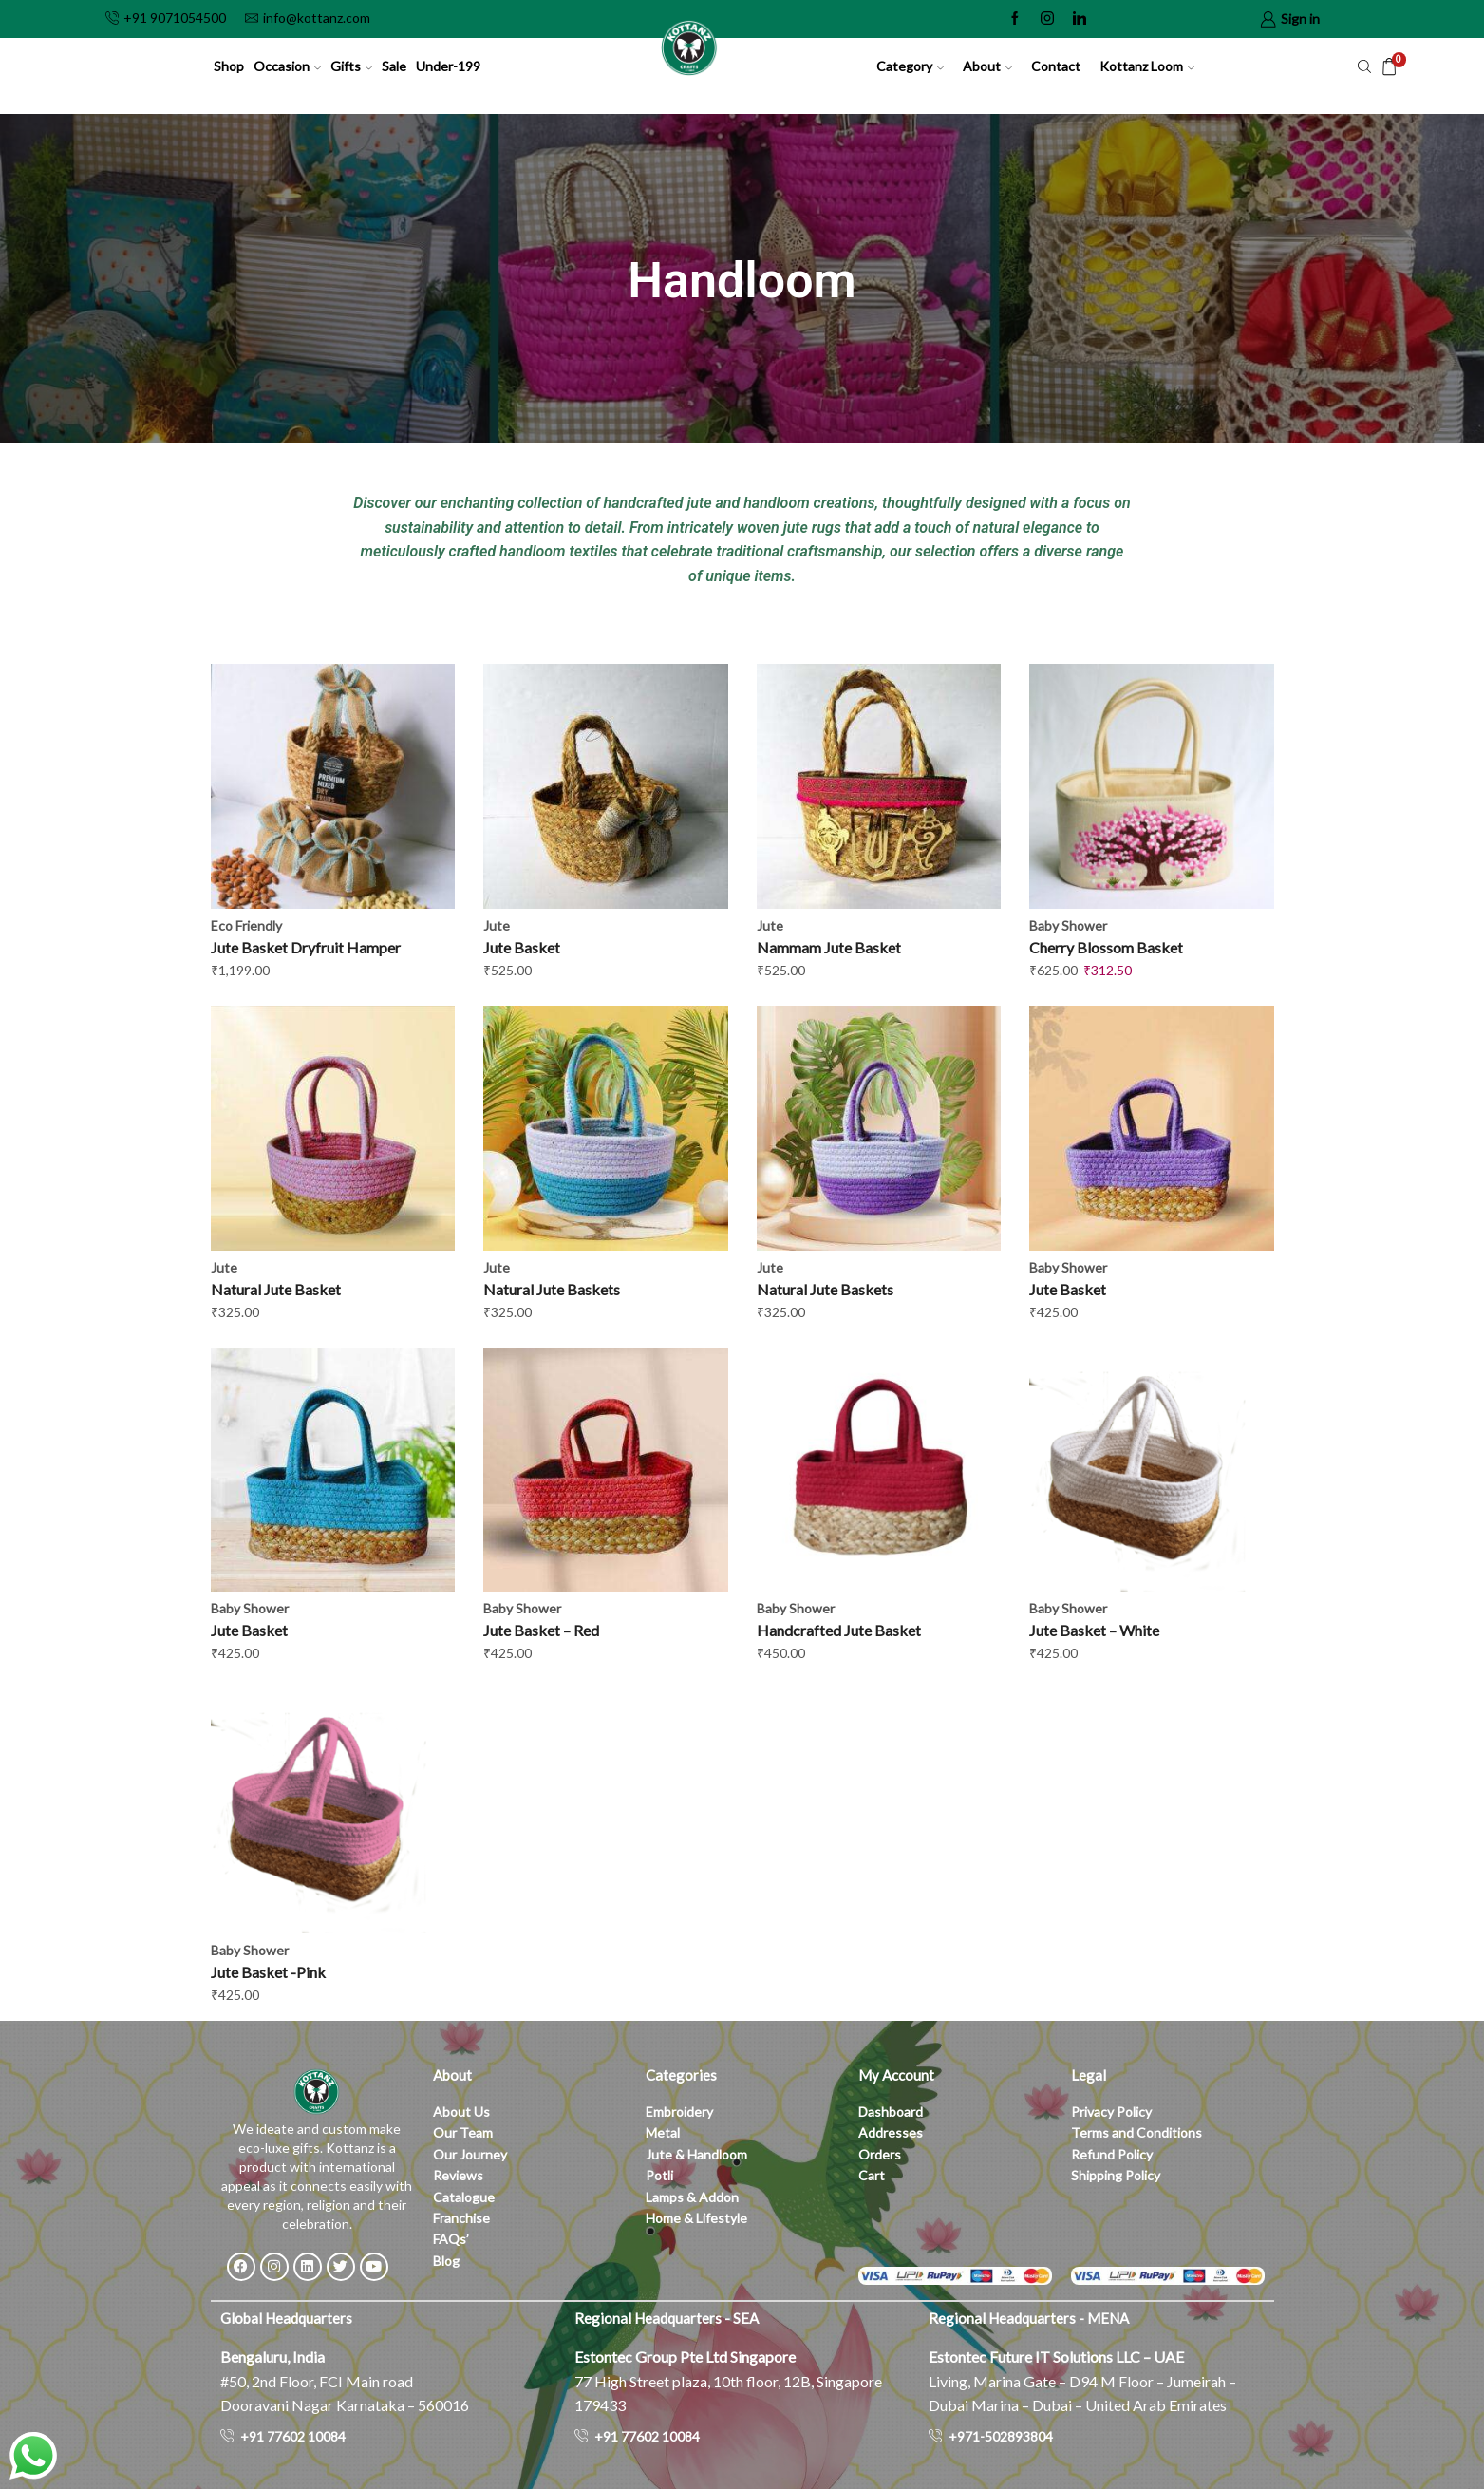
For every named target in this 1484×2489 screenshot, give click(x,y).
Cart (871, 2175)
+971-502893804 (1001, 2436)
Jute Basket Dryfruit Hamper (306, 947)
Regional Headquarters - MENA (1029, 2318)
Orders (879, 2154)
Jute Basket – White (1094, 1630)
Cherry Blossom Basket (1106, 947)
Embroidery (679, 2111)
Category (910, 66)
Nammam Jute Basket (829, 947)
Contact (1055, 66)
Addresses (890, 2132)
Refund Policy (1112, 2154)
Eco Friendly (246, 925)
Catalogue (464, 2197)
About (987, 66)
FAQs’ (452, 2239)
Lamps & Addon (692, 2197)
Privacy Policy (1111, 2111)
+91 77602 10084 (293, 2436)
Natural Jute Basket (276, 1289)
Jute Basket (521, 947)
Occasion (287, 66)
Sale (394, 66)
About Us (461, 2111)
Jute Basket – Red (541, 1630)
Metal (663, 2132)
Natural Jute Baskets (551, 1289)
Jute (496, 925)
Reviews (458, 2175)
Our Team (463, 2132)
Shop (229, 66)
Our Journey (470, 2154)
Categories (681, 2075)
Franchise (463, 2218)
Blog (446, 2261)
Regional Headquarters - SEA (666, 2318)
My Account (896, 2075)
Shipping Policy (1115, 2175)
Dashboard (890, 2111)
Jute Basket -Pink (268, 1972)
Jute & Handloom (696, 2154)
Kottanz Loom (1146, 66)
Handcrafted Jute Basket (839, 1630)
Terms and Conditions (1136, 2132)
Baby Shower (1068, 925)
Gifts (351, 66)
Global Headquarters (286, 2318)
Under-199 (448, 66)
